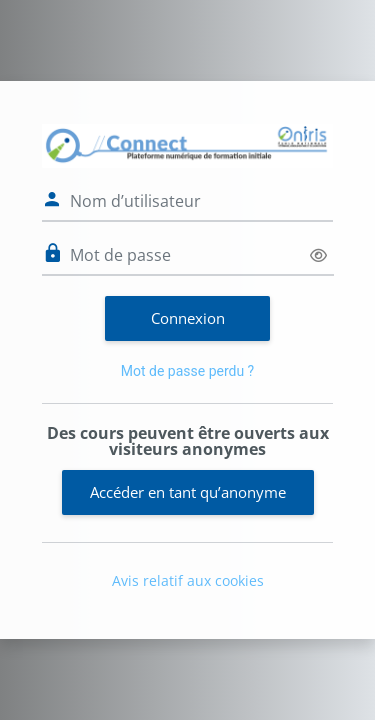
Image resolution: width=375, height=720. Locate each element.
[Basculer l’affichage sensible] (318, 255)
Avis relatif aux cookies (188, 580)
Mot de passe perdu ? (187, 371)
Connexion (188, 318)
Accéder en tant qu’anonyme (188, 492)
